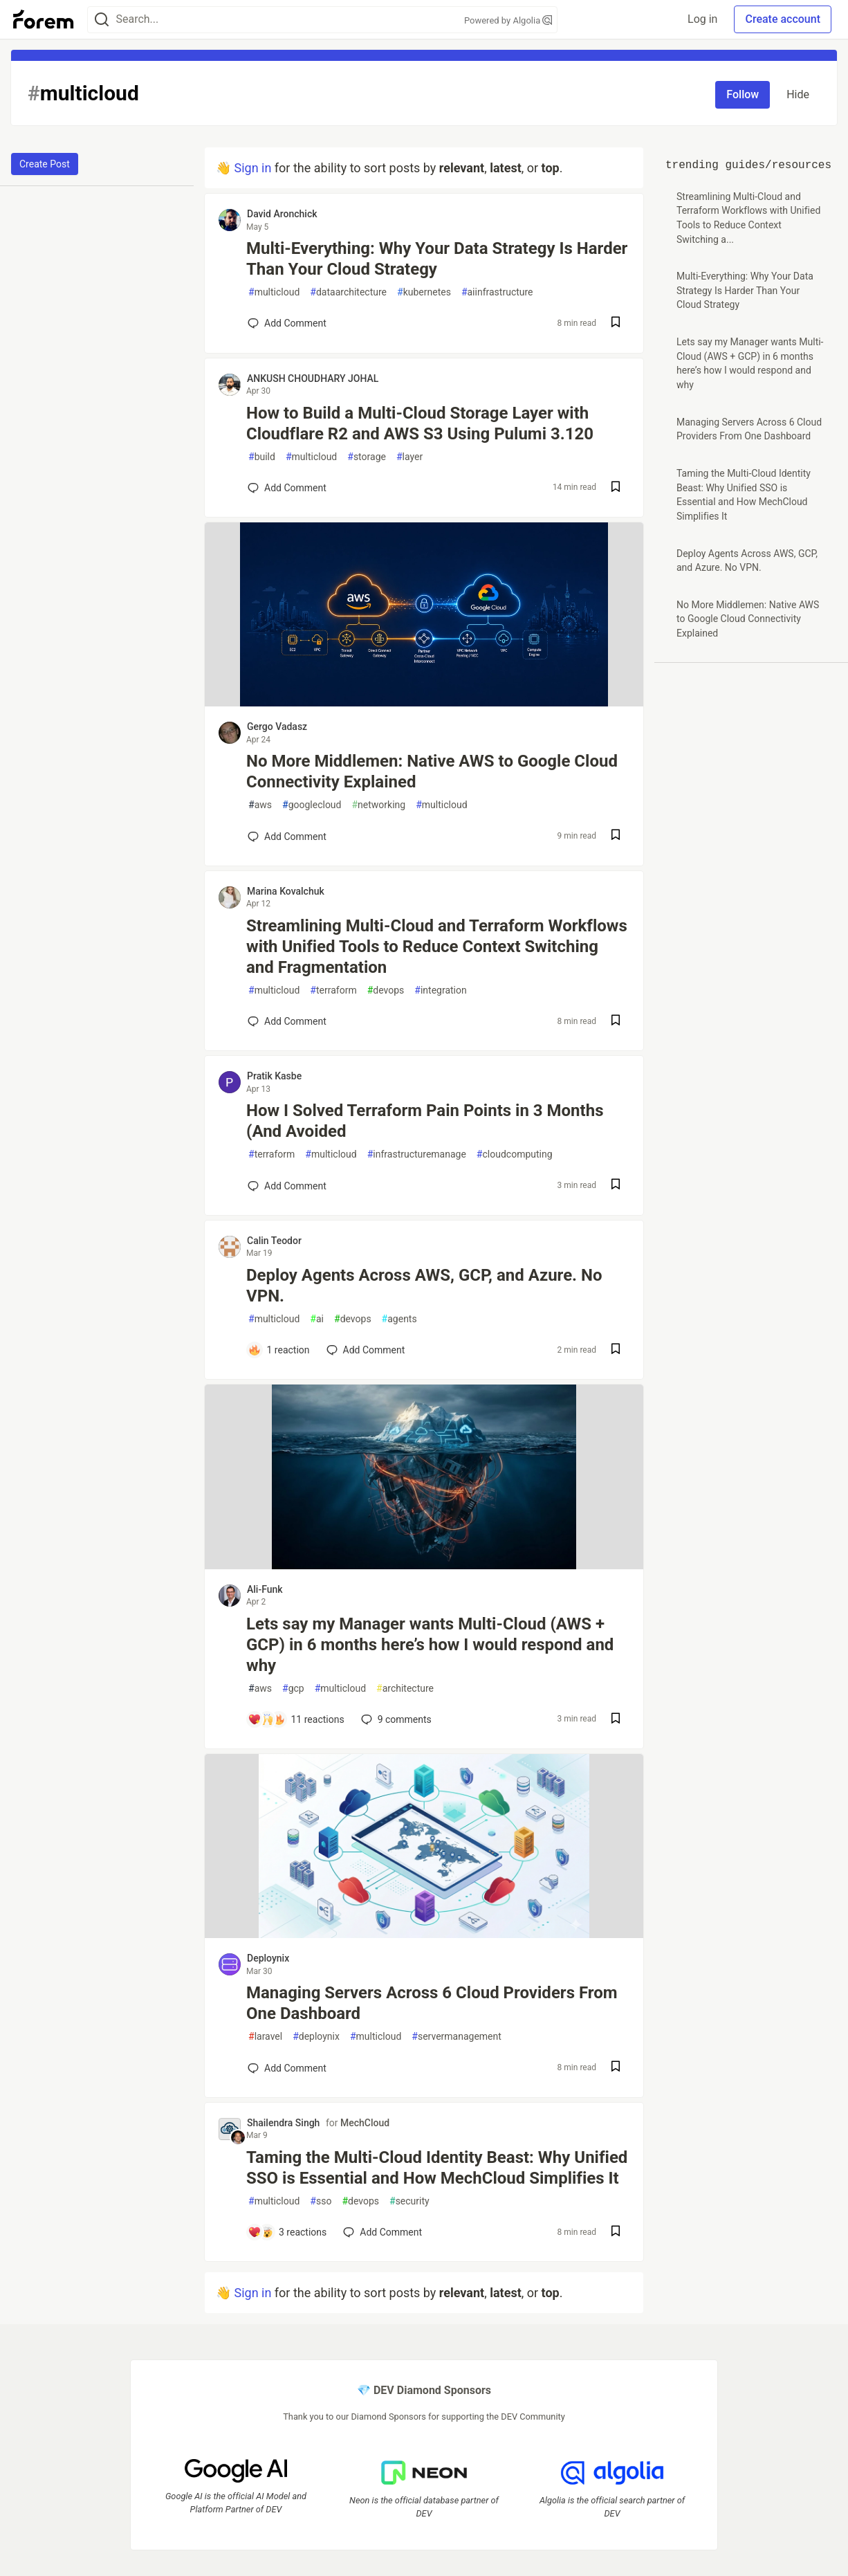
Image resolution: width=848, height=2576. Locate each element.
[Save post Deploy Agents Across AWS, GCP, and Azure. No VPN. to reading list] (615, 1350)
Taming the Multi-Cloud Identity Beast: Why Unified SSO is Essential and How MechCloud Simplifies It (436, 2168)
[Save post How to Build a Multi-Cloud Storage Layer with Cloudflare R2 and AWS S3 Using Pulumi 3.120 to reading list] (615, 488)
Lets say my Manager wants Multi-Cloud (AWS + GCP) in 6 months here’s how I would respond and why (430, 1644)
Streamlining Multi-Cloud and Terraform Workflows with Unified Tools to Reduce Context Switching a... (748, 218)
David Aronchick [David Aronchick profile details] (282, 213)
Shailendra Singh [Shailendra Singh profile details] (283, 2122)
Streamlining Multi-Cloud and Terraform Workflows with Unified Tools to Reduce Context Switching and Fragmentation (436, 946)
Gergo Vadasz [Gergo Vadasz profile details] (277, 726)
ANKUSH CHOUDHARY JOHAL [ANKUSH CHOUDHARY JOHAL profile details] (312, 378)
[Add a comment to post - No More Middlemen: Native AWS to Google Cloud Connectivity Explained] (287, 836)
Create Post (44, 164)
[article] (424, 702)
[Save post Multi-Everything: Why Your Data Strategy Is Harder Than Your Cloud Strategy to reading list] (615, 323)
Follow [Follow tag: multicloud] (742, 94)
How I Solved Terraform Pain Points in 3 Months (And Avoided (424, 1121)
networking (378, 805)
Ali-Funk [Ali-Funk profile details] (265, 1589)
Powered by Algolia (508, 20)
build (261, 457)
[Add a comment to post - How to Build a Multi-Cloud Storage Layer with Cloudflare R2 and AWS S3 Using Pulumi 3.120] (287, 488)
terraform (333, 990)
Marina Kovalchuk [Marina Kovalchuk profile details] (285, 891)
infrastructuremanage (416, 1154)
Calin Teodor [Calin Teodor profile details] (274, 1240)
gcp (293, 1688)
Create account (782, 19)
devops (386, 990)
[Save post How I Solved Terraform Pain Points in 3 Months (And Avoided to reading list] (615, 1185)
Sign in (252, 168)
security (409, 2201)
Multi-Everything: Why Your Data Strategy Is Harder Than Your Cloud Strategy (436, 259)
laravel (265, 2036)
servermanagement (456, 2036)
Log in (702, 19)
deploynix (316, 2036)
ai (317, 1319)
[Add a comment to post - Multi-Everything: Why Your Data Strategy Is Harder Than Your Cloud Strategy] (287, 323)
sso (320, 2201)
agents (399, 1319)
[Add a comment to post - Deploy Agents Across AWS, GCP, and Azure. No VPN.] (278, 1349)
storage (366, 457)
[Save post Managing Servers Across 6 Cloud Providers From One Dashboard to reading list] (615, 2067)
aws (260, 805)
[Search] (102, 20)
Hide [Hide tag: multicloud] (797, 94)
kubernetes (424, 292)
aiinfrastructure (497, 292)
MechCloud (364, 2122)
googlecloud (311, 805)
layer (409, 457)
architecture (405, 1688)
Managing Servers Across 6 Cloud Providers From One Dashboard (432, 2003)
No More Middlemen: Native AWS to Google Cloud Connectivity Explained (432, 771)
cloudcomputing (515, 1154)
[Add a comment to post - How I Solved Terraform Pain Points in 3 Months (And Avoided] (287, 1186)
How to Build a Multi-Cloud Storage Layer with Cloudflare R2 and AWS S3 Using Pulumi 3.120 (419, 423)
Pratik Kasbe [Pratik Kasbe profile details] (274, 1075)
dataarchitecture (348, 292)
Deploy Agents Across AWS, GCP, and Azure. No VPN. (424, 1286)
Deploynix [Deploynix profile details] (268, 1958)
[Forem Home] (43, 19)
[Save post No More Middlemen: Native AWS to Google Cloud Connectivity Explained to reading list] (615, 836)
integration (440, 990)
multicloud (273, 292)
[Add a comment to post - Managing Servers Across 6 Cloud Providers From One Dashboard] (287, 2068)
